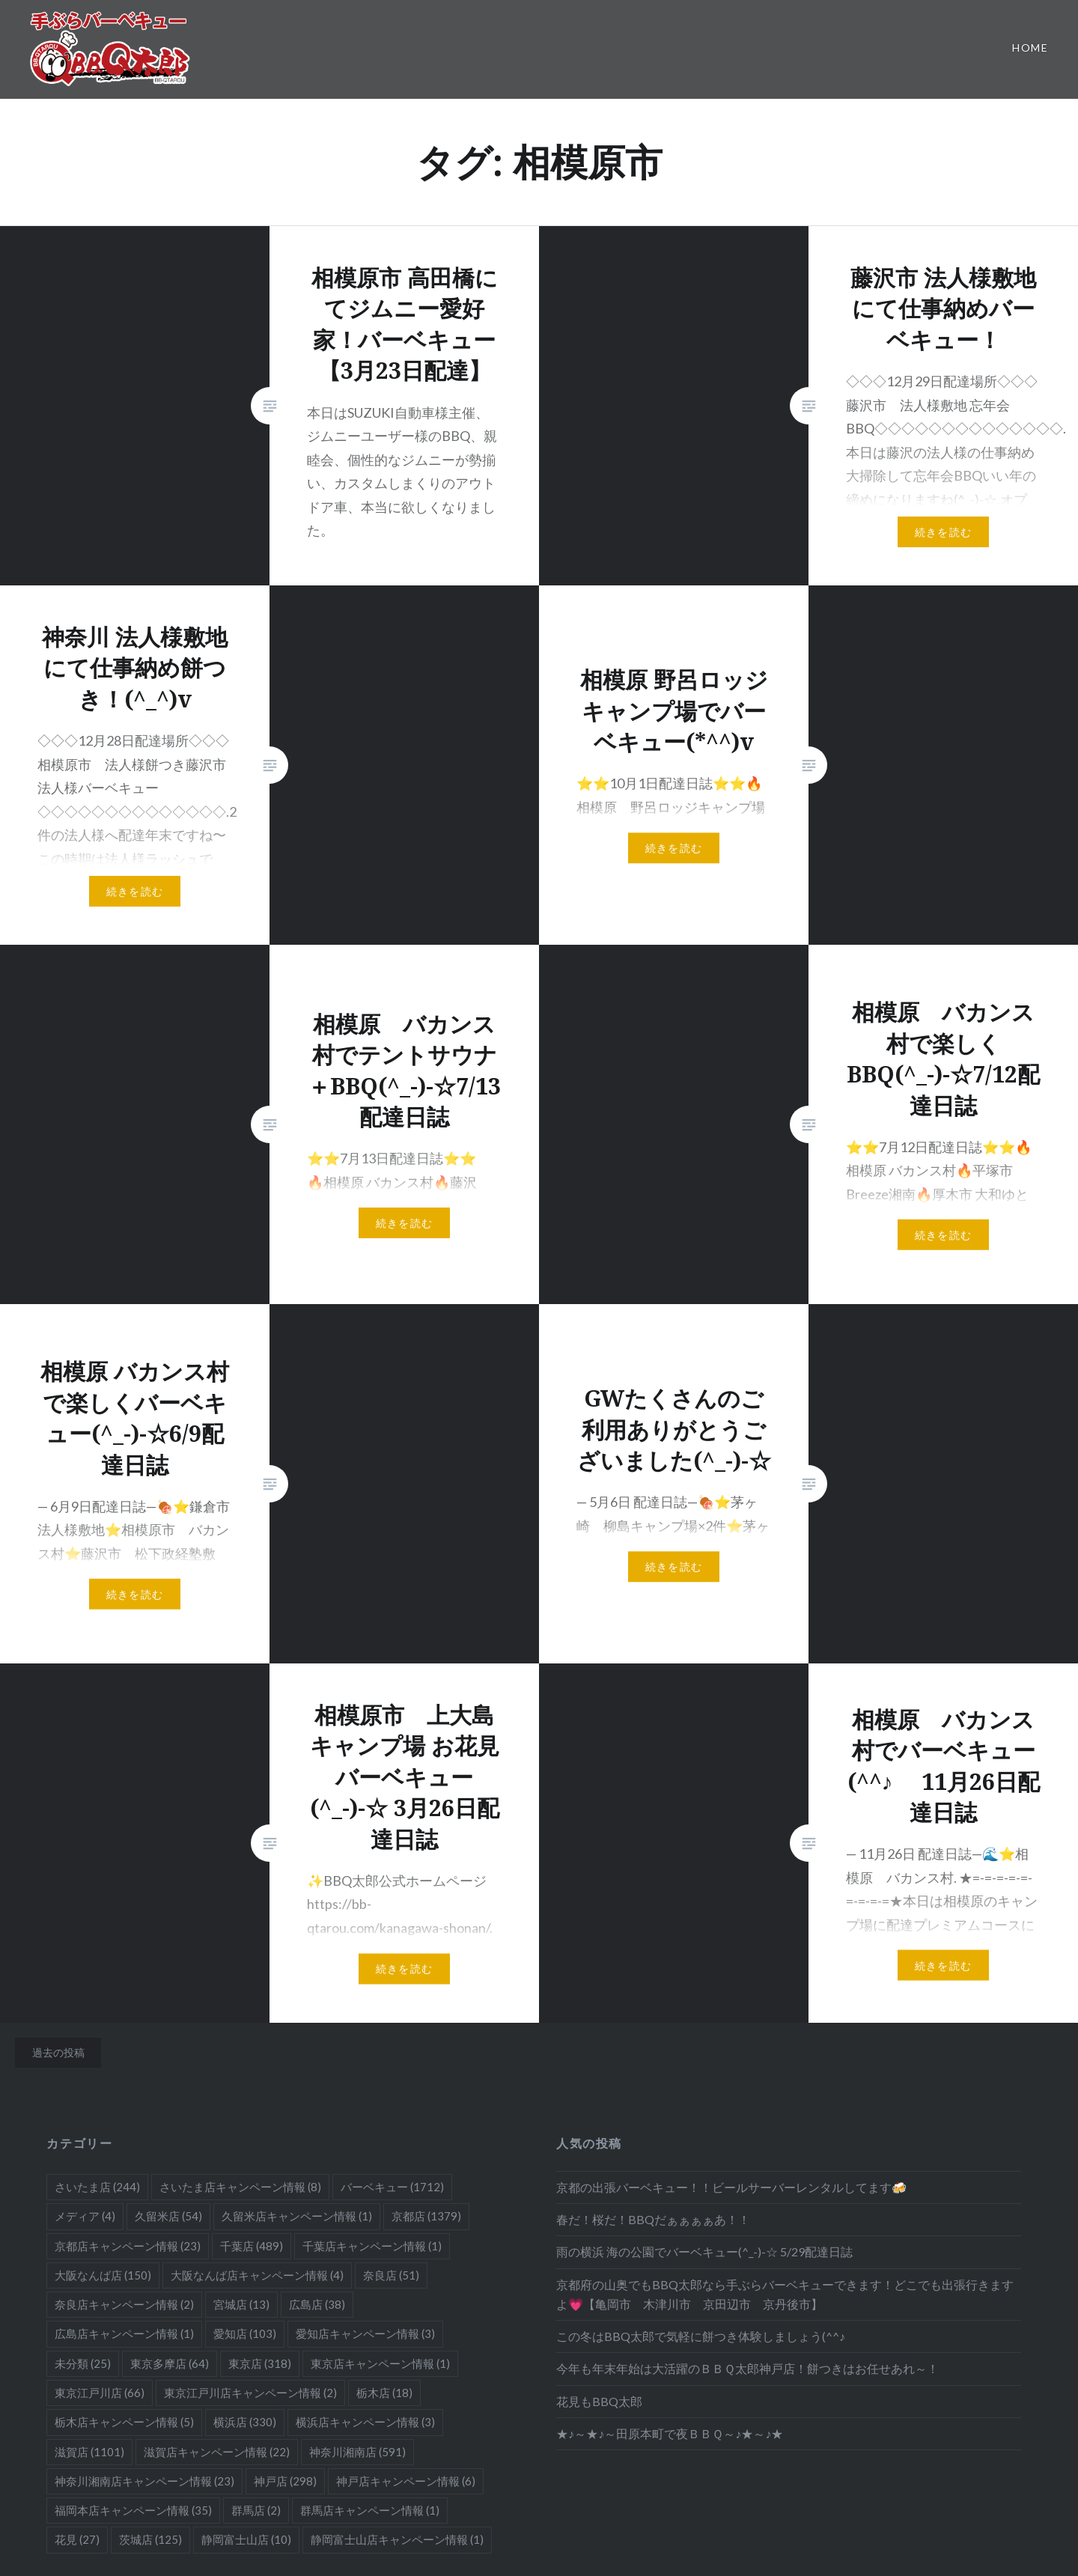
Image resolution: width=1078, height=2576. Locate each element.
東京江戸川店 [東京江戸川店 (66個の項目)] (99, 2392)
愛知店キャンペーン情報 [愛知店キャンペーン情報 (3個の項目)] (365, 2333)
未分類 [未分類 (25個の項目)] (83, 2363)
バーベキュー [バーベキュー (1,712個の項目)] (392, 2186)
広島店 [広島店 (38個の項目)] (317, 2304)
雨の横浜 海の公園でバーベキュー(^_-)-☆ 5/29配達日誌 (704, 2251)
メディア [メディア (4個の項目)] (85, 2216)
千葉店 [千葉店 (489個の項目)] (251, 2246)
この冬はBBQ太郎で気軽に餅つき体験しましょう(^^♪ (700, 2336)
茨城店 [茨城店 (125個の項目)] (150, 2539)
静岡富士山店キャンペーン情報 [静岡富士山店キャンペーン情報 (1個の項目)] (397, 2539)
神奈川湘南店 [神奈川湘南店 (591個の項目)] (357, 2451)
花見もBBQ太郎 (599, 2401)
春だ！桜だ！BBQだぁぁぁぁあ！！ (653, 2219)
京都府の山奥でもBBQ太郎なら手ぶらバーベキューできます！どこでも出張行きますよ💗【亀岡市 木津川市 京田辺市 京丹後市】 (785, 2294)
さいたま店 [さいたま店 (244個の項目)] (97, 2186)
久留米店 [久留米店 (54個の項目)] (168, 2216)
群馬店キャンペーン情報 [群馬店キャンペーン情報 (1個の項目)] (369, 2510)
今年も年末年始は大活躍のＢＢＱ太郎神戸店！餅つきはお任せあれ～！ (747, 2368)
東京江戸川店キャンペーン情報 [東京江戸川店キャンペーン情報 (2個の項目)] (250, 2392)
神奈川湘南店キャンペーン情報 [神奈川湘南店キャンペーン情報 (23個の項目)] (144, 2481)
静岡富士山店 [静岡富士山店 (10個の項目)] (246, 2539)
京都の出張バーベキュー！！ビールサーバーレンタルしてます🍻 (731, 2187)
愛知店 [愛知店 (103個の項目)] (244, 2333)
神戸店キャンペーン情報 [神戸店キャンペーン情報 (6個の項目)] (405, 2481)
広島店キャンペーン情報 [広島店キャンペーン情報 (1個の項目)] (124, 2333)
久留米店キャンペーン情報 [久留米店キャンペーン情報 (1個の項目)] (297, 2216)
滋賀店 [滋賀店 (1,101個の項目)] (89, 2451)
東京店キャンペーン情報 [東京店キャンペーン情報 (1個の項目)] (380, 2363)
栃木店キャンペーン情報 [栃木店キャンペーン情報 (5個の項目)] (124, 2422)
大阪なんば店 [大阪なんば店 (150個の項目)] (103, 2275)
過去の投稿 (58, 2052)
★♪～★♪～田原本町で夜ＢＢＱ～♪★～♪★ (669, 2433)
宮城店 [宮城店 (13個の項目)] (241, 2304)
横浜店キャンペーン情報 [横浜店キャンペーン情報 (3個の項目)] (365, 2422)
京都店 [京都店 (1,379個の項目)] (426, 2216)
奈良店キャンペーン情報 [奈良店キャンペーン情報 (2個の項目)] (124, 2304)
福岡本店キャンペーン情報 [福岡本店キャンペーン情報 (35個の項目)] (133, 2510)
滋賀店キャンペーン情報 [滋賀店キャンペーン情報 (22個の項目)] (217, 2451)
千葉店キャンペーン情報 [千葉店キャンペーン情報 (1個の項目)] (372, 2246)
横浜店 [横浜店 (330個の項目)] (244, 2422)
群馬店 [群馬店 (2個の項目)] (256, 2510)
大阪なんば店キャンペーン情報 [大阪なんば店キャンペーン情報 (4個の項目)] (257, 2275)
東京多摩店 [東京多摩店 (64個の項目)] (169, 2363)
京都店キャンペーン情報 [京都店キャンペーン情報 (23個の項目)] (128, 2246)
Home (1030, 47)
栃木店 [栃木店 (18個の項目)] (384, 2392)
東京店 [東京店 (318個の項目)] (259, 2363)
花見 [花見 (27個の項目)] (77, 2539)
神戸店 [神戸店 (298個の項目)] (285, 2481)
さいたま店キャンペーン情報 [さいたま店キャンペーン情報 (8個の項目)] (240, 2186)
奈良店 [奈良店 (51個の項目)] (391, 2275)
